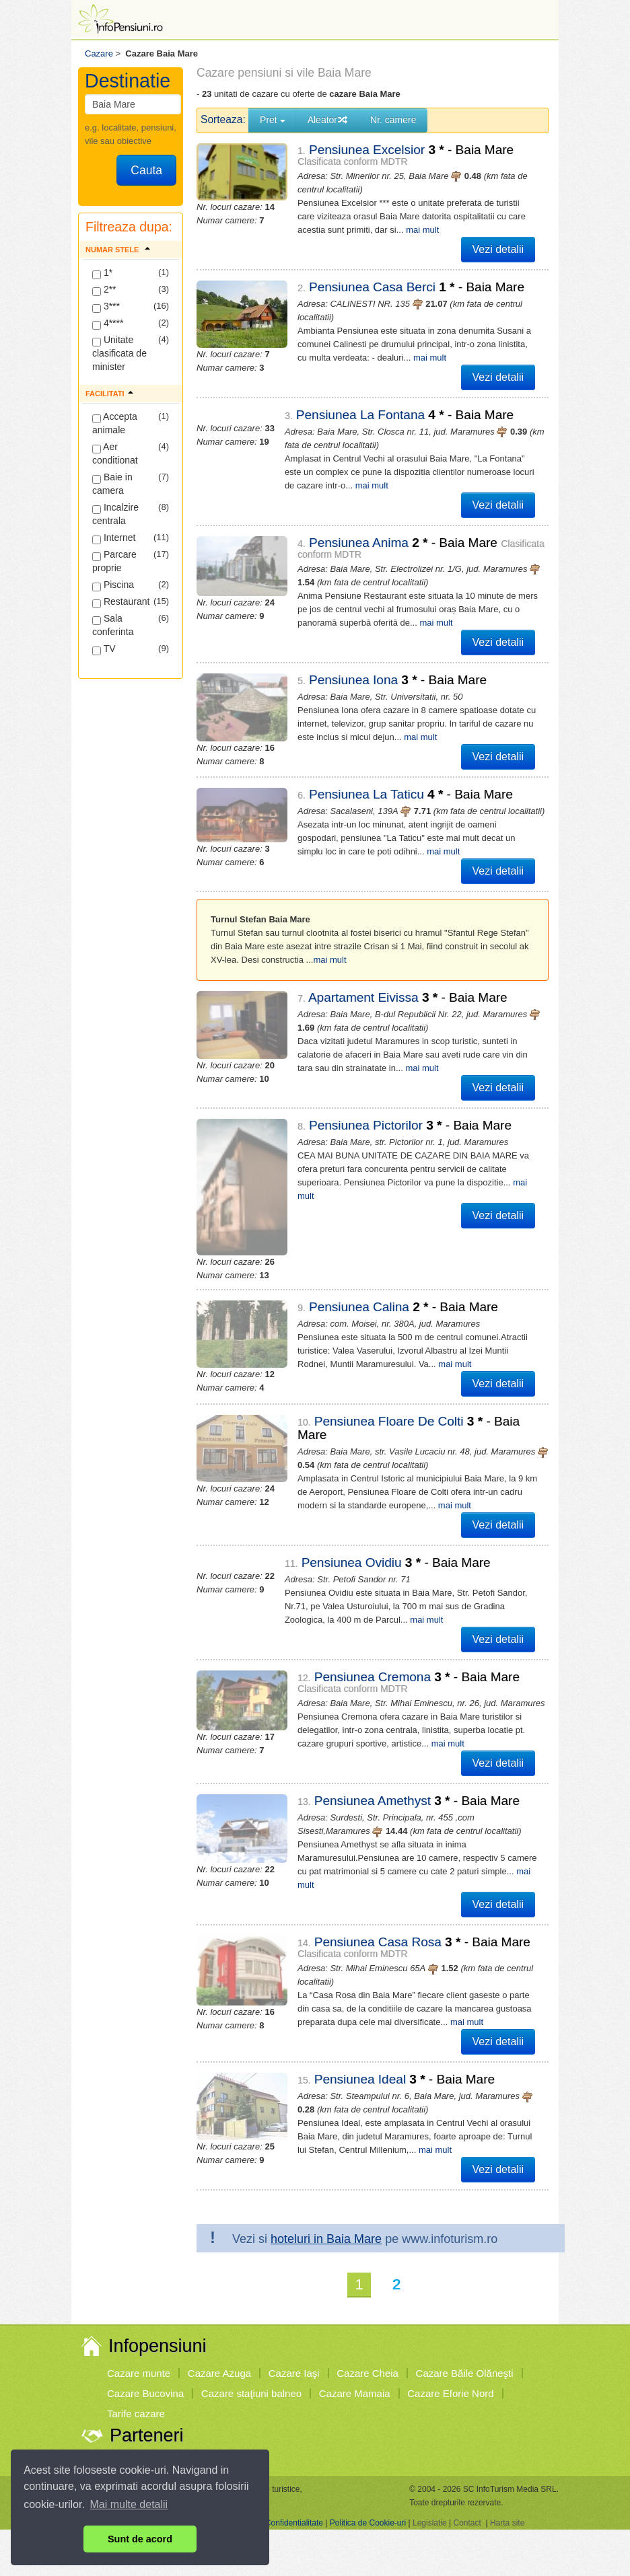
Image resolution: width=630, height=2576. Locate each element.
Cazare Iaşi (294, 2279)
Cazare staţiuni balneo (251, 2299)
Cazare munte (138, 2279)
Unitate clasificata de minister (119, 353)
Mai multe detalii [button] (129, 2504)
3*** (106, 307)
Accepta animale (114, 423)
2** (104, 290)
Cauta (146, 170)
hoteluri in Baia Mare (326, 2144)
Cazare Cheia (367, 2279)
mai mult (422, 230)
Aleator (328, 119)
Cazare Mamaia (354, 2299)
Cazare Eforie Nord (450, 2299)
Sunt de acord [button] (140, 2539)
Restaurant (120, 602)
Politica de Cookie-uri (368, 2428)
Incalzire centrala (115, 514)
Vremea (124, 2365)
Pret (272, 119)
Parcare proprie (114, 561)
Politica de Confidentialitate (274, 2428)
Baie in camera (112, 484)
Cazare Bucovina (145, 2299)
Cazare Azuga (219, 2279)
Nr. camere (393, 119)
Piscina (113, 585)
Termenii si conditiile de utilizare (162, 2428)
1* (102, 273)
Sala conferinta (112, 625)
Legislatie (430, 2428)
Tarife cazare (136, 2319)
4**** (107, 324)
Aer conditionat (115, 453)
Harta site (507, 2428)
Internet (113, 538)
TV (104, 649)
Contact (467, 2428)
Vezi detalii (498, 249)
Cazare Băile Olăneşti (465, 2279)
